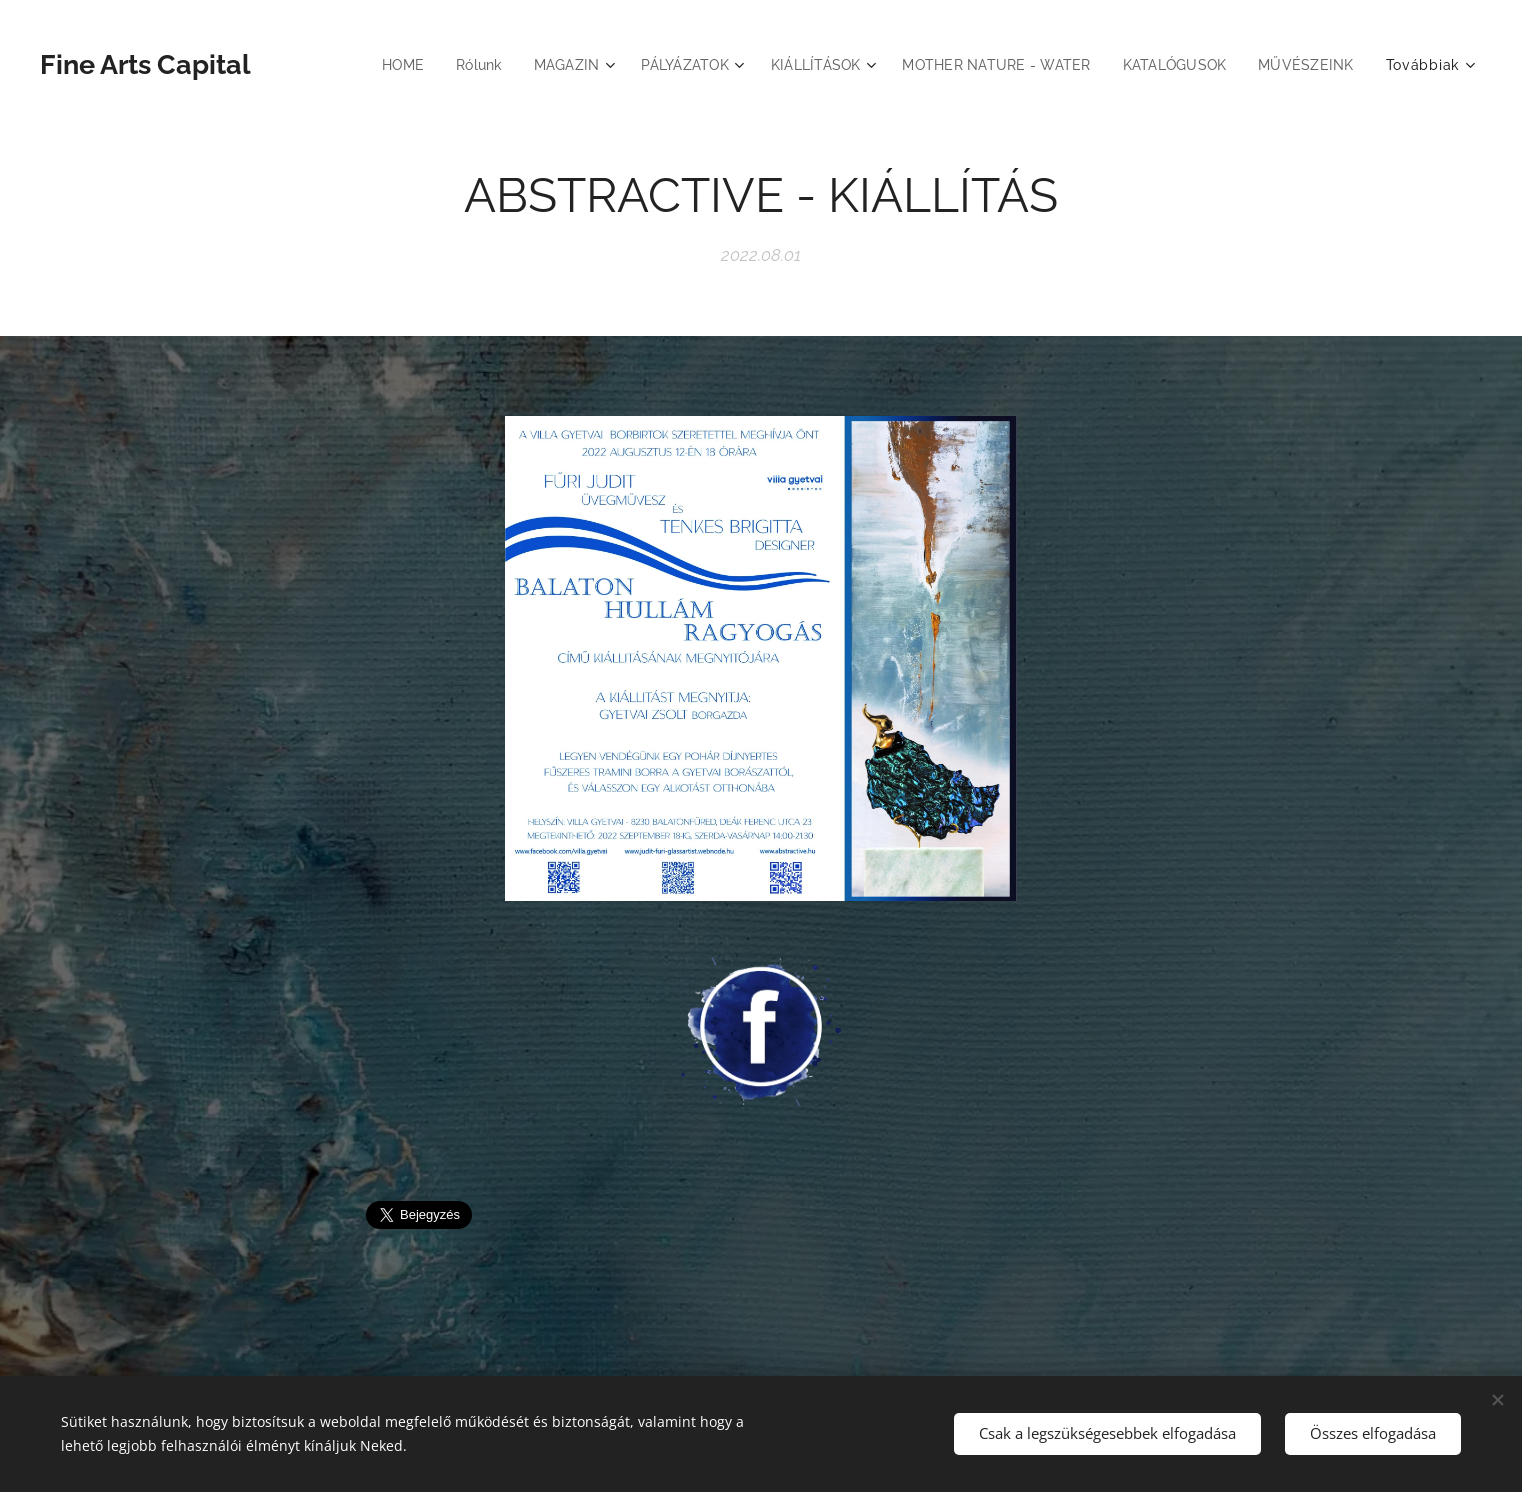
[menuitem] (373, 65)
